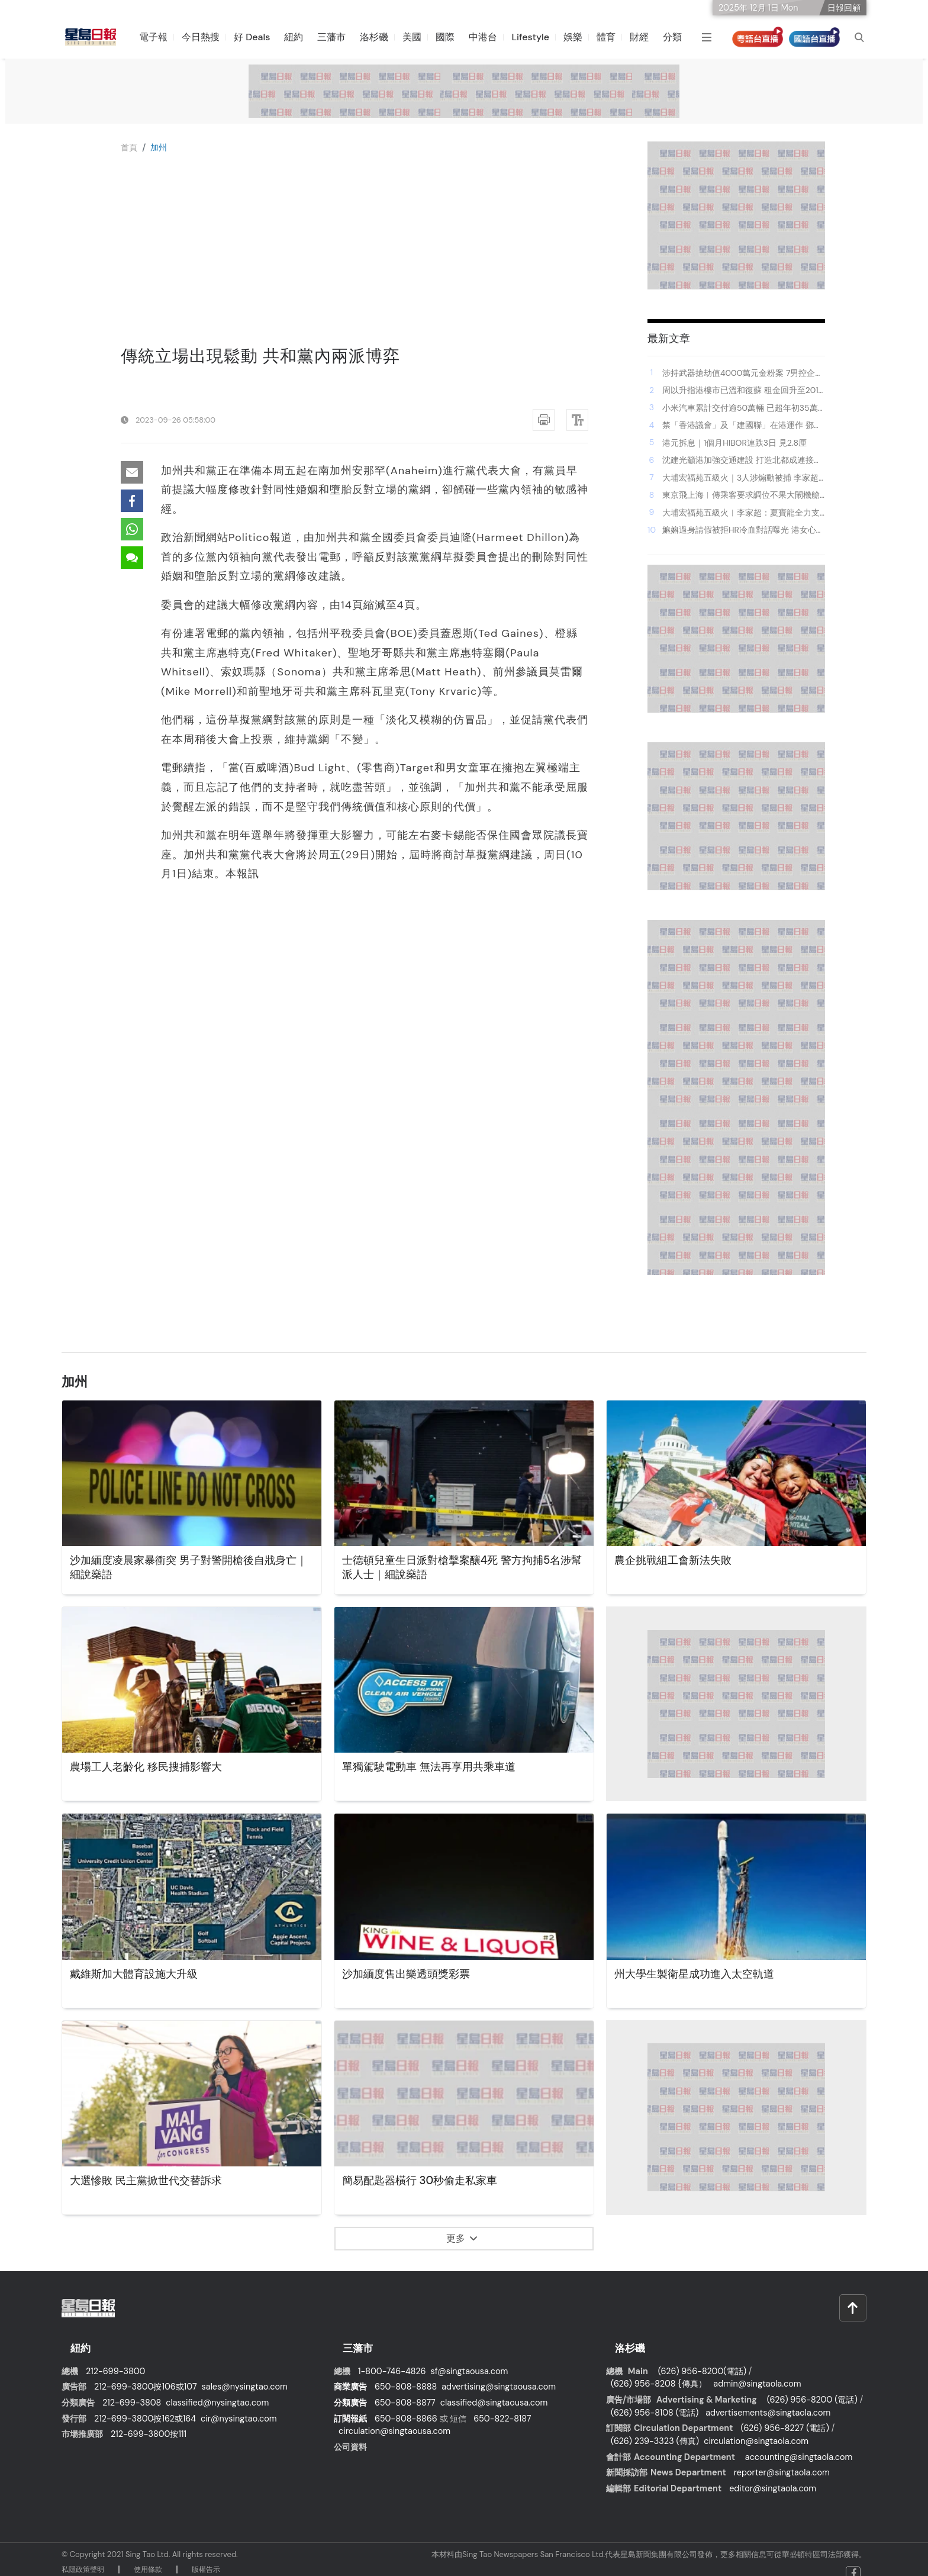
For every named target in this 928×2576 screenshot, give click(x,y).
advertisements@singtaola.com (767, 2400)
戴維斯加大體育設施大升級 (141, 1974)
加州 (162, 147)
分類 (680, 37)
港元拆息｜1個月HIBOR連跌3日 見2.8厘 (734, 443)
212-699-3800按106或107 (145, 2375)
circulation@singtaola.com (756, 2429)
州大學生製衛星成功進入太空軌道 (703, 1974)
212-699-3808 (131, 2390)
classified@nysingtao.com (217, 2390)
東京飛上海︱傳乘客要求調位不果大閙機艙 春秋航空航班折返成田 (741, 495)
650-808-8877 (405, 2390)
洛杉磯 (382, 37)
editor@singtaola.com (772, 2476)
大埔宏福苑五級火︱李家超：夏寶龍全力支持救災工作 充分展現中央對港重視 (741, 513)
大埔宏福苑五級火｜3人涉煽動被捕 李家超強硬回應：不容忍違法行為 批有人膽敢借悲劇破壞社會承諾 (742, 478)
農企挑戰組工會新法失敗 (679, 1561)
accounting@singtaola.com (799, 2445)
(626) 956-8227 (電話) (784, 2416)
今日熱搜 (208, 37)
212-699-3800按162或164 (145, 2406)
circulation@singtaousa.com (394, 2419)
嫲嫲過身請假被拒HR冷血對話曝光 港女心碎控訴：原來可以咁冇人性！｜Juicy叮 (743, 530)
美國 (419, 37)
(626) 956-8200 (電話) (812, 2387)
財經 (646, 37)
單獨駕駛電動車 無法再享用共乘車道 (438, 1767)
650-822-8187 (502, 2406)
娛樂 (580, 37)
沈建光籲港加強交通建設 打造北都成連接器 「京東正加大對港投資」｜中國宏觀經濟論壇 (742, 460)
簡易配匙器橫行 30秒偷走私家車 (428, 2181)
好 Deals (259, 37)
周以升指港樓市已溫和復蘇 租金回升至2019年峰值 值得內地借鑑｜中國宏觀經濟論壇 (742, 390)
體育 (613, 37)
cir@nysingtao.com (239, 2406)
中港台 (490, 37)
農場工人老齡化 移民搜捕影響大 (154, 1767)
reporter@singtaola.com (782, 2460)
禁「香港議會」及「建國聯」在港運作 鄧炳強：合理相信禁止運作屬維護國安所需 (742, 425)
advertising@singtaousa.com (499, 2375)
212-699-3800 (115, 2359)
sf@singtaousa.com (469, 2359)
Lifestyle (538, 37)
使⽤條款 (148, 2557)
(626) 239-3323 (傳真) (655, 2429)
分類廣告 (350, 2390)
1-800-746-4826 (392, 2359)
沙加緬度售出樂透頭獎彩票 (413, 1974)
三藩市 (339, 37)
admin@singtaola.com (757, 2372)
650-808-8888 (406, 2375)
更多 (461, 2238)
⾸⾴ (130, 147)
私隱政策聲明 (83, 2557)
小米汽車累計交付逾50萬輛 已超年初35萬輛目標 (740, 408)
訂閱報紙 (350, 2406)
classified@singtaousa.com (494, 2390)
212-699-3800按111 (148, 2422)
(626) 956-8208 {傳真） (659, 2372)
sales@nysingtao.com (245, 2375)
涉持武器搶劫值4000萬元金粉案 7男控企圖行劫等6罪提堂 (742, 373)
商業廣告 (350, 2375)
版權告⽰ (206, 2557)
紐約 (301, 37)
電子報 (161, 37)
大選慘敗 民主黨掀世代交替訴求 (154, 2181)
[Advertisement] (354, 257)
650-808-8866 (406, 2406)
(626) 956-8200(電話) (702, 2359)
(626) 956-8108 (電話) (654, 2400)
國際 (452, 37)
